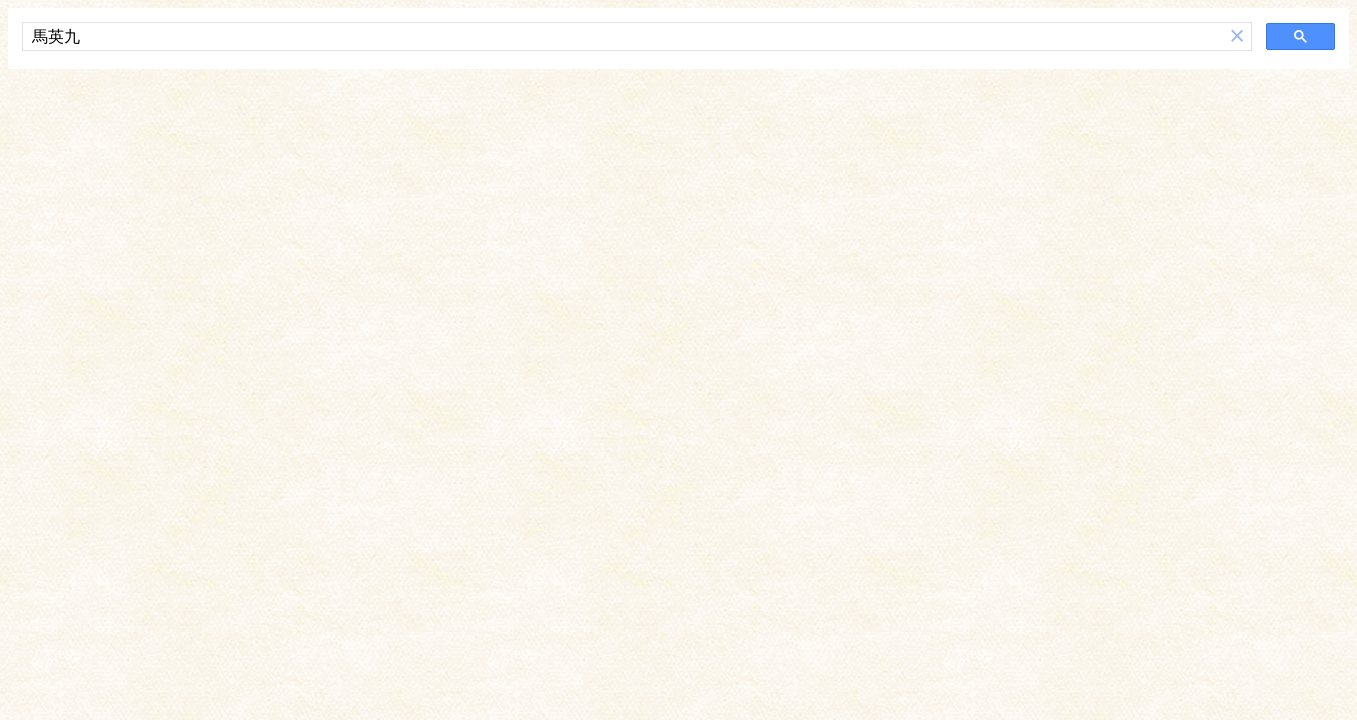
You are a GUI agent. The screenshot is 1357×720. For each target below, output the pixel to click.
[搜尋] (623, 37)
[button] (1237, 36)
